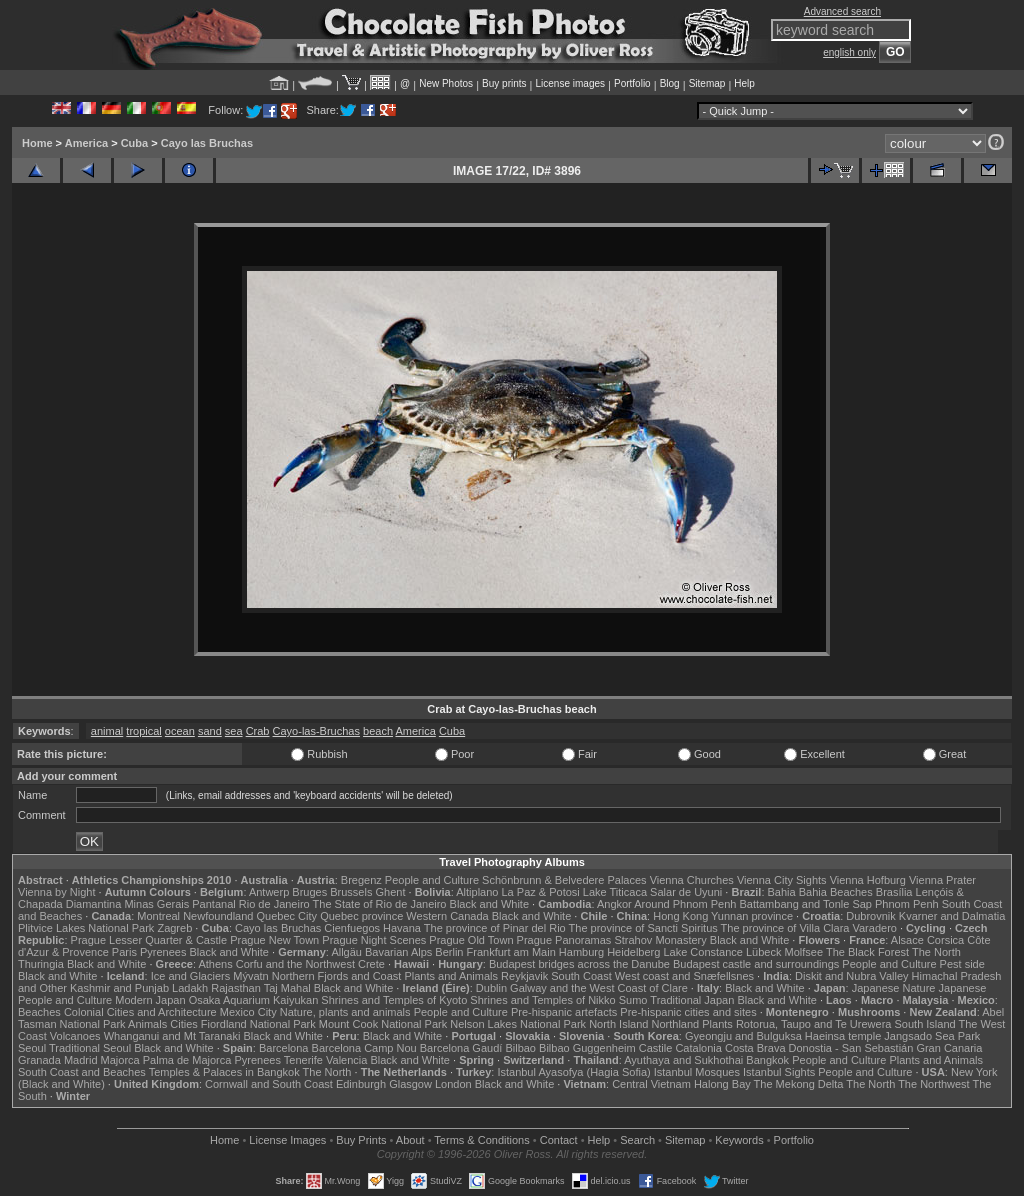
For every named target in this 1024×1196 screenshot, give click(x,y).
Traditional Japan (692, 1000)
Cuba (135, 143)
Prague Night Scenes (374, 940)
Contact (559, 1140)
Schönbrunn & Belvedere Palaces (564, 880)
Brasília (894, 892)
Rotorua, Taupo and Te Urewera (814, 1024)
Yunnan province (752, 916)
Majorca (120, 1060)
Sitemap (707, 83)
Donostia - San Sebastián (851, 1048)
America (86, 143)
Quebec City (287, 916)
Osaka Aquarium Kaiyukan (254, 1000)
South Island (925, 1024)
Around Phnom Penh (685, 904)
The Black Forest (867, 952)
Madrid (81, 1060)
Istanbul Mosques (697, 1072)
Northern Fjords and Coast (337, 976)
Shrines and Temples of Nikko (542, 1000)
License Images (287, 1140)
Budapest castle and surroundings (756, 964)
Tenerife (303, 1060)
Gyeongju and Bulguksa (743, 1036)
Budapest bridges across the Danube (579, 964)
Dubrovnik (871, 916)
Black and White (489, 904)
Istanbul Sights (779, 1072)
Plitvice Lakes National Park (86, 928)
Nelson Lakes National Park (518, 1024)
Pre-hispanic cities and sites (688, 1012)
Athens (215, 964)
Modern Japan (150, 1000)
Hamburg (581, 952)
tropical (143, 731)
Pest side (962, 964)
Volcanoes (75, 1036)
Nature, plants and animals (345, 1012)
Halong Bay (722, 1084)
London (453, 1084)
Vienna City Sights (782, 880)
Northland (676, 1024)
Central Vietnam (651, 1084)
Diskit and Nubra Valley (852, 976)
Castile (656, 1048)
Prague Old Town (471, 940)
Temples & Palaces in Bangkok (224, 1072)
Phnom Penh (907, 904)
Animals (147, 1024)
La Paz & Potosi (541, 892)
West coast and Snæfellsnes (684, 976)
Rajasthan (236, 988)
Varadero (874, 928)
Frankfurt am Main (511, 952)
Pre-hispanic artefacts (564, 1012)
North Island (618, 1024)
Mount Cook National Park (383, 1024)
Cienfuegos (352, 928)
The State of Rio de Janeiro (380, 904)
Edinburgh (361, 1084)
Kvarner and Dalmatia (952, 916)
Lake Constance (703, 952)
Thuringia (41, 964)
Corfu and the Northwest (295, 964)
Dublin (491, 988)
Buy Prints (361, 1140)
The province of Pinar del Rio (495, 928)
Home (37, 143)
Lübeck (763, 952)
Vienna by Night (56, 892)
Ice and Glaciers (190, 976)
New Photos (446, 83)
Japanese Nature (894, 988)
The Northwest (934, 1084)
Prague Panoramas (564, 940)
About (410, 1140)
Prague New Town (274, 940)
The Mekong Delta (799, 1084)
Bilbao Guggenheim (587, 1048)
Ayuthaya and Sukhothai (683, 1060)
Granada (39, 1060)
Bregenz (361, 880)
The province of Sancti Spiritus (643, 928)
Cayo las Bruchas (207, 143)
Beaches (39, 1012)
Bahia (782, 892)
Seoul (32, 1048)
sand (210, 731)
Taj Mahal (287, 988)
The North (936, 952)
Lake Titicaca (615, 892)
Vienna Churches (692, 880)
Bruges (309, 892)
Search (637, 1140)
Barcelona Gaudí (461, 1048)
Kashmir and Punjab (119, 988)
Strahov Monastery (660, 940)
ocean (180, 731)
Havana (402, 928)
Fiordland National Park (258, 1024)
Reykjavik (524, 976)
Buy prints (504, 83)
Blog (670, 83)
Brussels (351, 892)
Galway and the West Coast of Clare (599, 988)
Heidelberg (633, 952)
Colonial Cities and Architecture (140, 1012)
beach (378, 731)
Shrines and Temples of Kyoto (394, 1000)
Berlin (449, 952)
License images (570, 83)
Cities (184, 1024)
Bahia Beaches (836, 892)
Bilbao (520, 1048)
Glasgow (410, 1084)
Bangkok (767, 1060)
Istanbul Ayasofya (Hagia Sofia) (573, 1072)
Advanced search (842, 11)
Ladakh (190, 988)
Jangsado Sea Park (932, 1036)
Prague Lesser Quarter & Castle (149, 940)
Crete (371, 964)
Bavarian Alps (398, 952)
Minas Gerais (156, 904)
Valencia (346, 1060)
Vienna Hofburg (868, 880)
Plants (717, 1024)
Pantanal (213, 904)
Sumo (633, 1000)
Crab (258, 731)
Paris (124, 952)
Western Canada (447, 916)
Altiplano (477, 892)
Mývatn (250, 976)
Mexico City (248, 1012)
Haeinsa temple (843, 1036)
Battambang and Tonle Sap (805, 904)
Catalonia (698, 1048)
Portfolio (632, 83)
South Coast (581, 976)
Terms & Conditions (481, 1140)
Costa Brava (755, 1048)
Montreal (158, 916)
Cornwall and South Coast (269, 1084)
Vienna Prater (942, 880)
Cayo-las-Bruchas (316, 731)
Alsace (907, 940)
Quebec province (361, 916)
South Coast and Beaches (82, 1072)
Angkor (614, 904)
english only (849, 52)
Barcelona (284, 1048)
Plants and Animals (451, 976)
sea (234, 731)
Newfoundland (218, 916)
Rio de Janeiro (274, 904)
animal (107, 731)
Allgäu (346, 952)
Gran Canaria (949, 1048)
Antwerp (269, 892)
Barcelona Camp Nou (364, 1048)
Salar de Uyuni (686, 892)
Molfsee (804, 952)
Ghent (391, 892)
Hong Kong (680, 916)
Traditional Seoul (90, 1048)
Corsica (945, 940)
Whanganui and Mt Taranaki (172, 1036)
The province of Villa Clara (785, 928)
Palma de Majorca (187, 1060)
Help (744, 83)
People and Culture (432, 880)
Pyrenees (163, 952)
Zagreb (174, 928)
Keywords (739, 1140)
